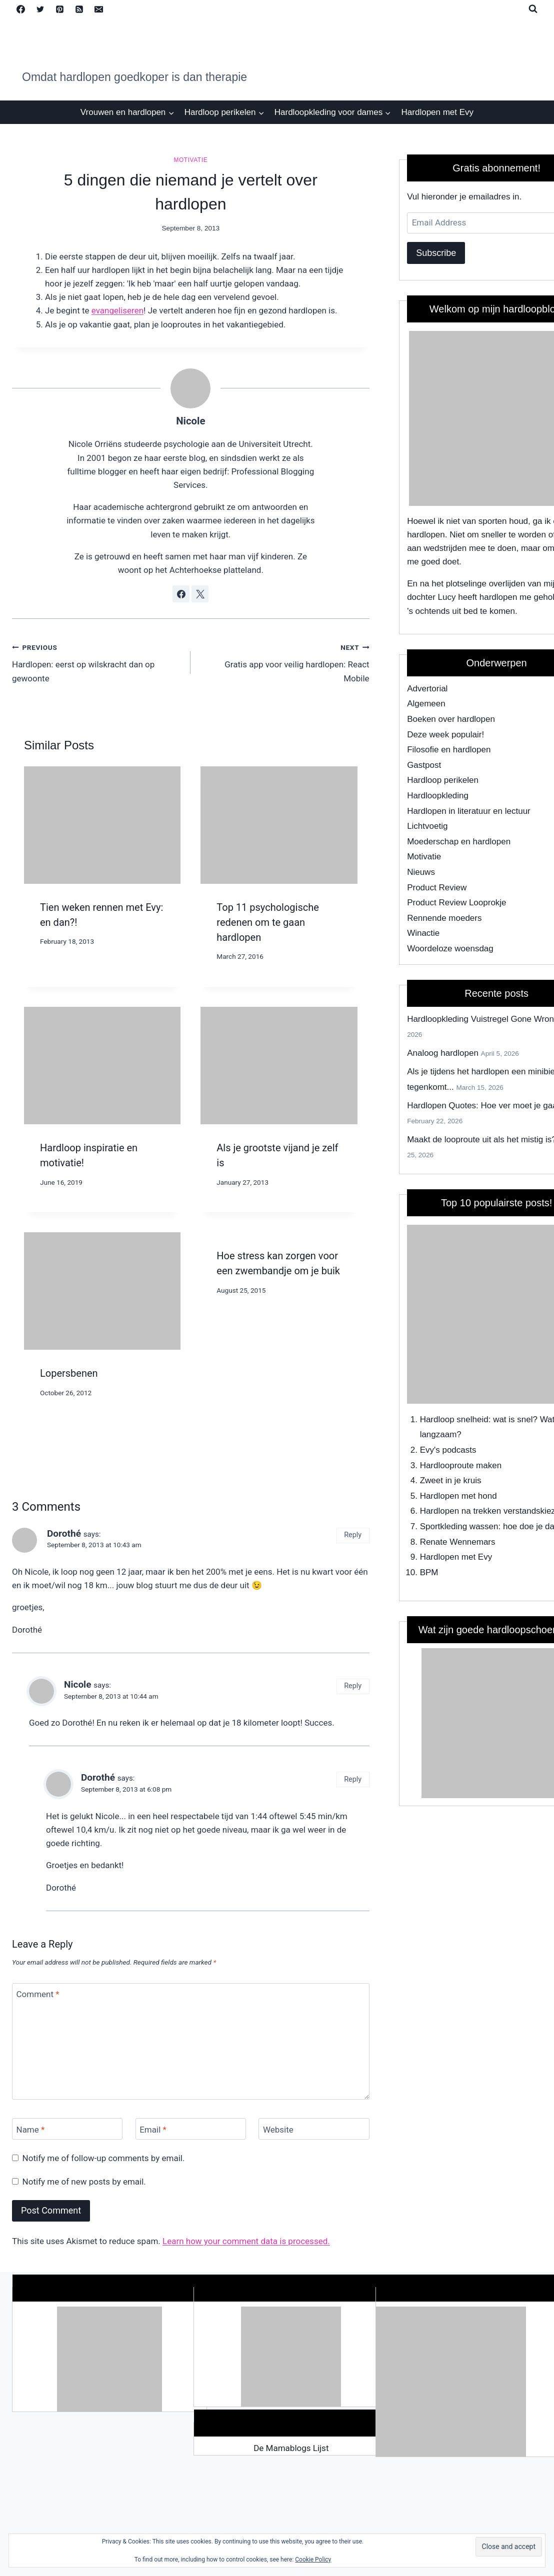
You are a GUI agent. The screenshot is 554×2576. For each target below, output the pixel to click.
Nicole (190, 421)
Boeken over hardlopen (451, 719)
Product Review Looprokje (456, 902)
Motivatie (191, 159)
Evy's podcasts (448, 1450)
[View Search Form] (533, 9)
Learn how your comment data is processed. (246, 2241)
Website (278, 2129)
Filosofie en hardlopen (448, 749)
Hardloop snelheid (454, 1419)
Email (153, 2129)
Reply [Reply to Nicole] (353, 1686)
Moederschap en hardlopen (458, 841)
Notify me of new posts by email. (84, 2182)
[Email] (98, 8)
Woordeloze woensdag (450, 948)
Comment (38, 1994)
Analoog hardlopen (442, 1053)
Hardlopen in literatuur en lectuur (468, 811)
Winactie (423, 933)
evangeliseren (118, 310)
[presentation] (102, 825)
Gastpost (424, 765)
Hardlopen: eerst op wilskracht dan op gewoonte (97, 661)
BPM (429, 1572)
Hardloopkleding (437, 795)
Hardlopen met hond (458, 1496)
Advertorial (427, 688)
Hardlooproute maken (461, 1465)
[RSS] (79, 8)
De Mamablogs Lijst (291, 2448)
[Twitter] (40, 8)
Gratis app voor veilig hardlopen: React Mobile (284, 661)
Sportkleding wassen (459, 1526)
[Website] (313, 2129)
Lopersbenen (69, 1373)
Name (30, 2129)
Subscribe (436, 253)
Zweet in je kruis (451, 1480)
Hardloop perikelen (442, 780)
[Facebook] (20, 8)
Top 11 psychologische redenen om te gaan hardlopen (267, 922)
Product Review (436, 887)
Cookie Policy (313, 2559)
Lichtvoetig (427, 826)
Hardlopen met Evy (438, 112)
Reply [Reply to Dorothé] (353, 1535)
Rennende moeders (444, 918)
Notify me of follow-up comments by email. (103, 2158)
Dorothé (64, 1533)
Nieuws (421, 872)
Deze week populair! (445, 734)
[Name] (67, 2129)
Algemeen (426, 703)
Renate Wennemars (458, 1542)
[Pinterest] (59, 8)
